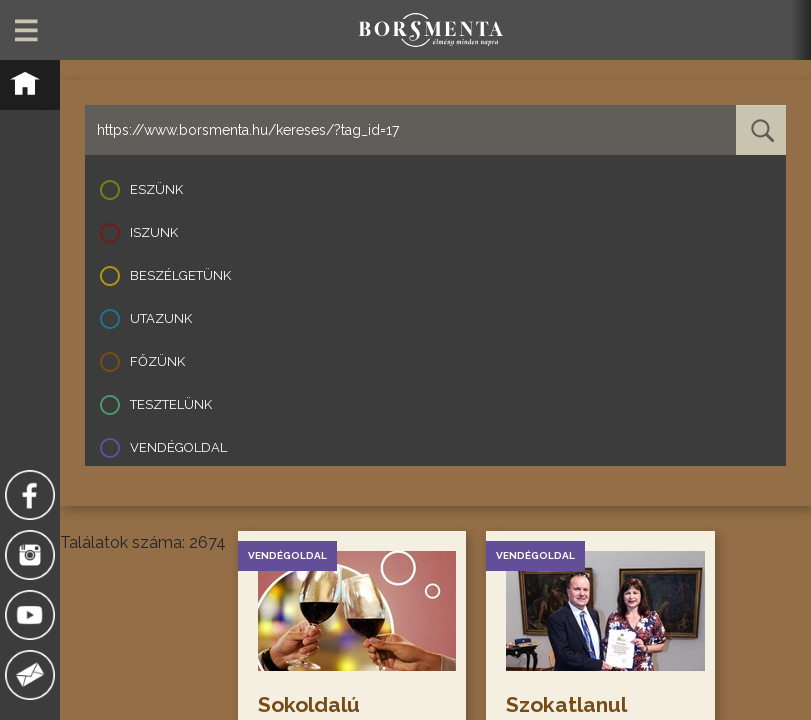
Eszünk (156, 189)
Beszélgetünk (180, 275)
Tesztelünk (171, 404)
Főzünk (157, 361)
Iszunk (154, 232)
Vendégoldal (178, 447)
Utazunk (161, 318)
